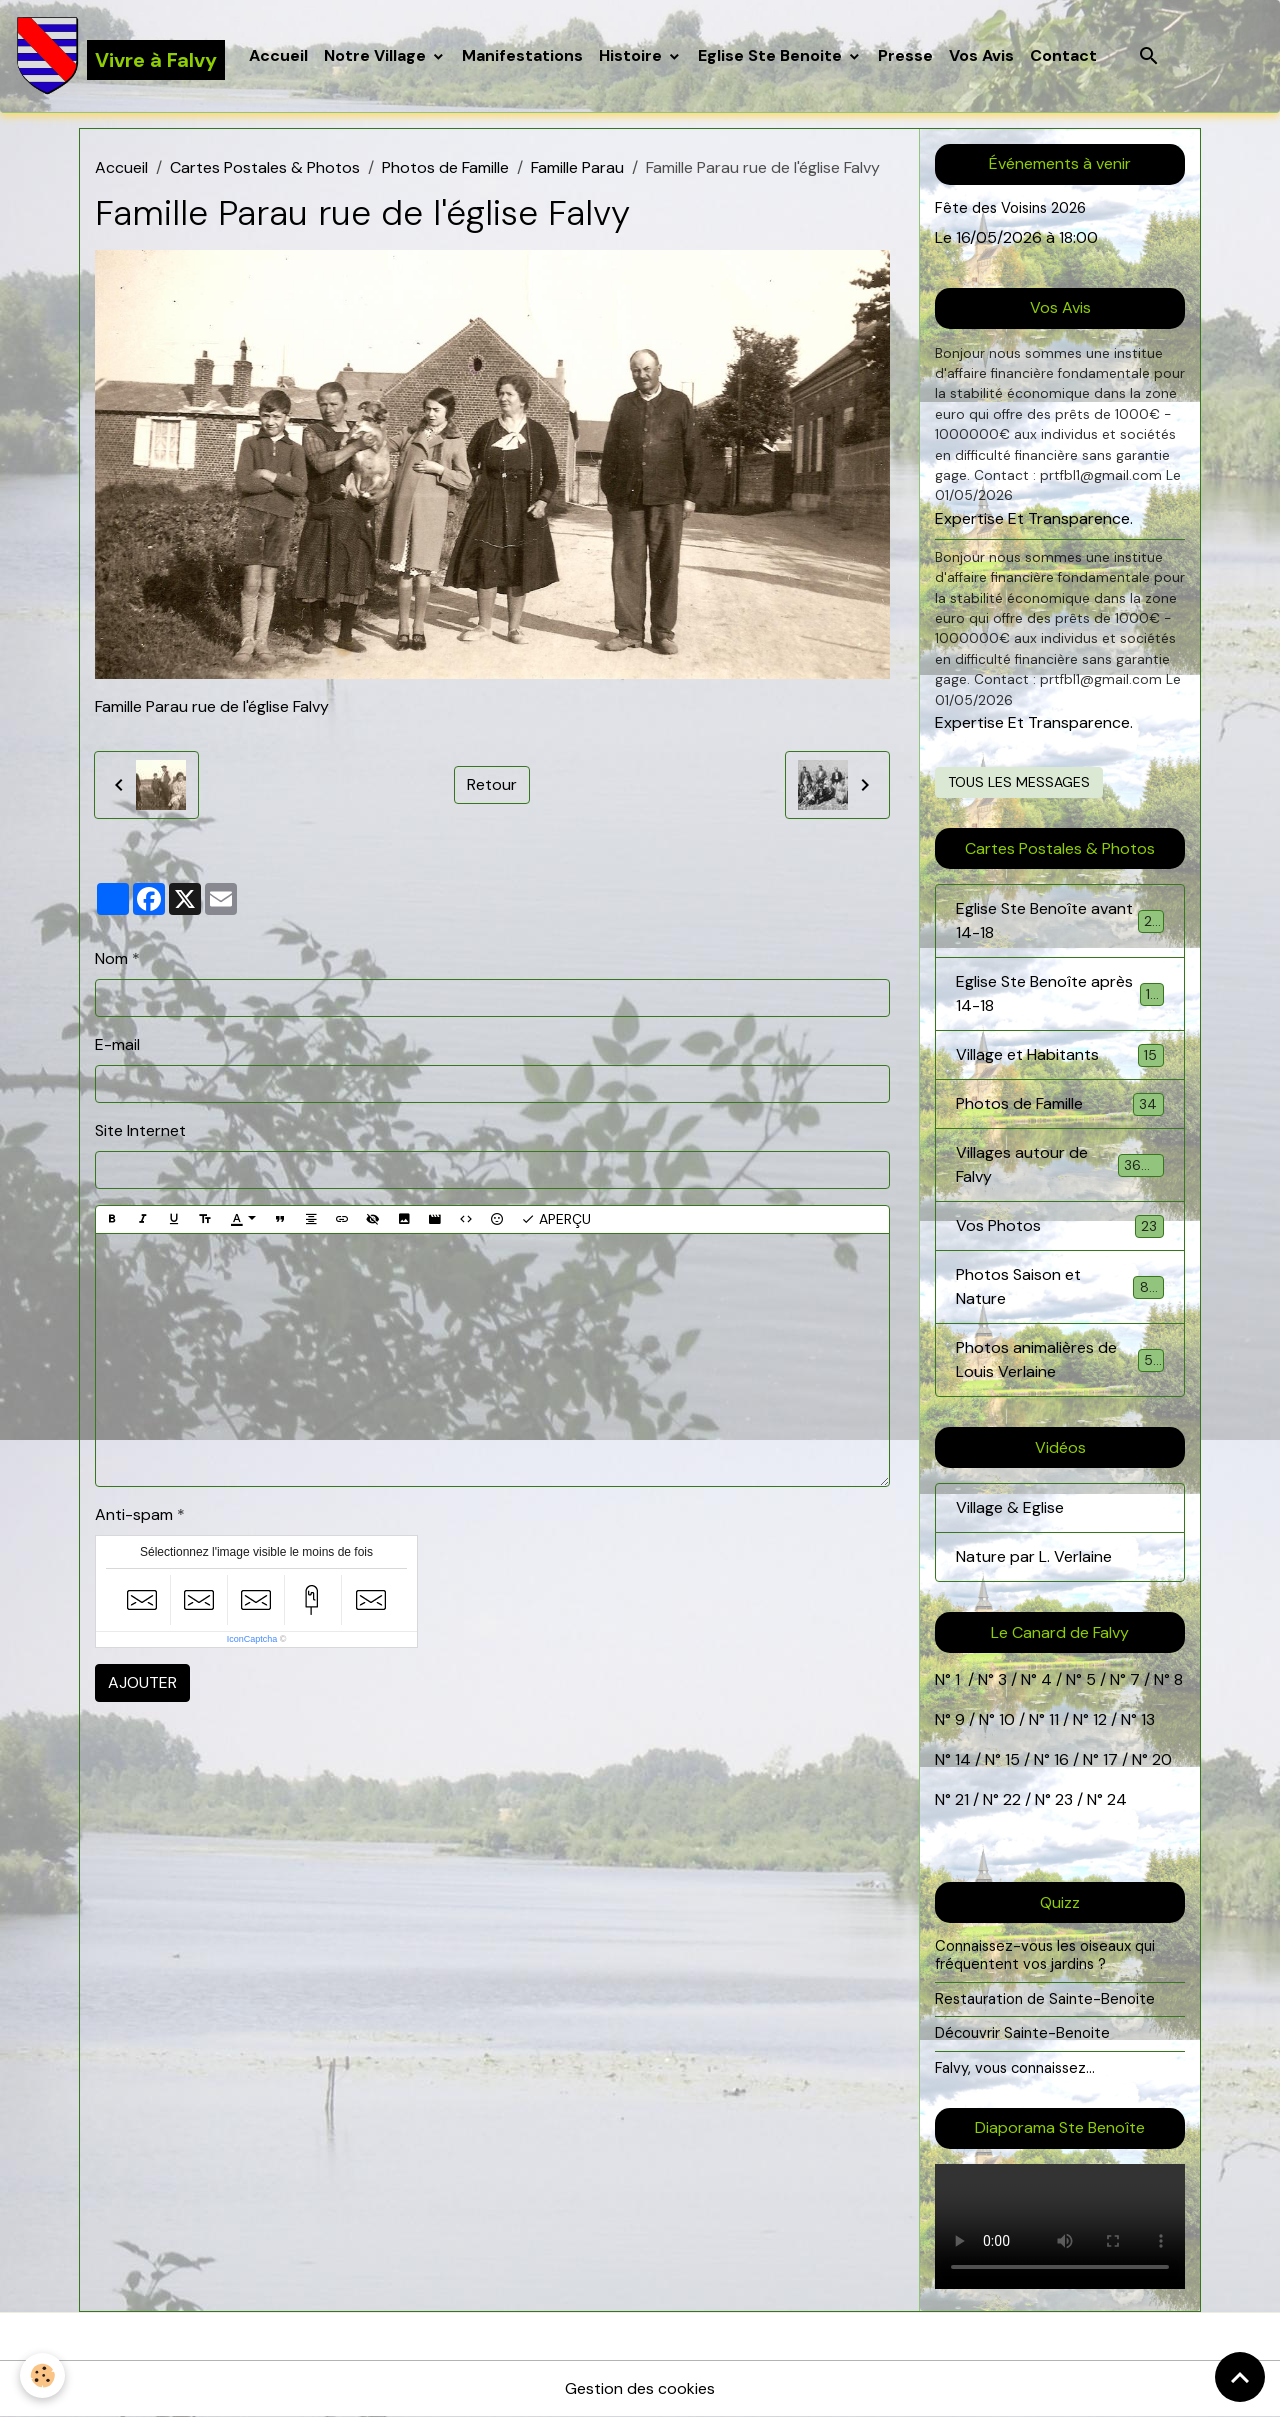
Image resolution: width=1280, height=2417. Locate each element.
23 (1064, 1799)
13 (1148, 1719)
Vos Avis (981, 55)
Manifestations (522, 55)
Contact (1063, 55)
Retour (492, 784)
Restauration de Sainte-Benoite (1045, 1999)
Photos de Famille (445, 167)
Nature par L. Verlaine (1034, 1556)
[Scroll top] (1240, 2377)
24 (1115, 1799)
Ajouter (142, 1682)
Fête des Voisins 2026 (1010, 208)
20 (1160, 1759)
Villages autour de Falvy (1060, 1164)
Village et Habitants (1060, 1055)
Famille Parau (577, 167)
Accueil (278, 55)
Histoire (632, 55)
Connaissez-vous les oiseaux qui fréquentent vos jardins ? (1045, 1955)
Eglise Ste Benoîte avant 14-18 (1060, 920)
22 (1010, 1799)
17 (1110, 1759)
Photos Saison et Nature (1060, 1286)
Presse (905, 55)
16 (1061, 1759)
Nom (111, 958)
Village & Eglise (1010, 1507)
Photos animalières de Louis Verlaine (1060, 1359)
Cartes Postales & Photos (265, 167)
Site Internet (140, 1130)
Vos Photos (1060, 1226)
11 (1052, 1719)
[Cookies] (42, 2375)
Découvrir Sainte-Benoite (1022, 2033)
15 (1012, 1759)
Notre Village (377, 55)
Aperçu (556, 1219)
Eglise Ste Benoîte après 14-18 (1060, 993)
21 (964, 1799)
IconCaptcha (252, 1639)
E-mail (117, 1044)
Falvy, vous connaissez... (1015, 2068)
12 (1102, 1719)
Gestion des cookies (640, 2388)
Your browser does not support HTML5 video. (1060, 2226)
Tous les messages (1019, 782)
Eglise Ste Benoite (772, 55)
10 (1005, 1719)
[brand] (120, 56)
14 (963, 1759)
